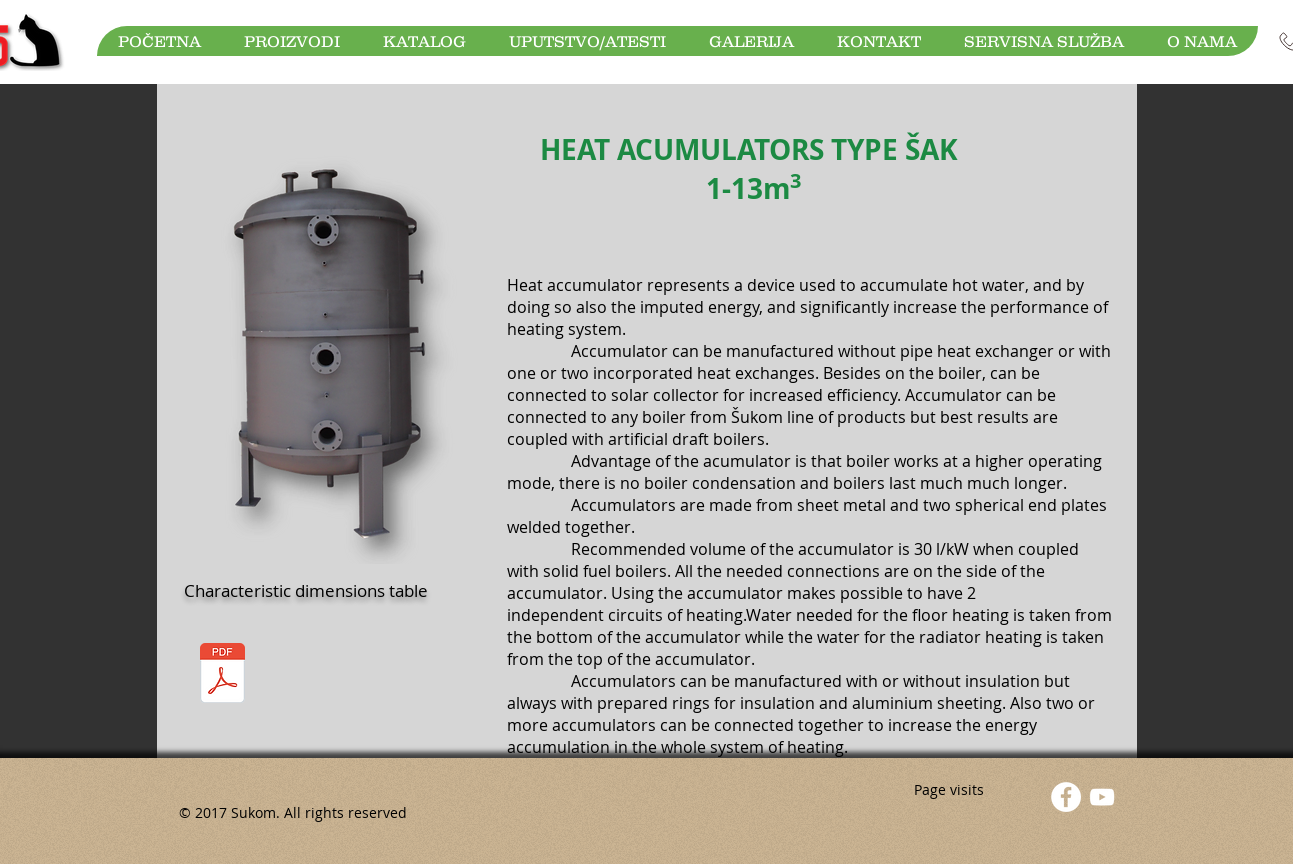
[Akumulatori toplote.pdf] (223, 675)
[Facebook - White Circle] (1066, 797)
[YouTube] (1102, 797)
